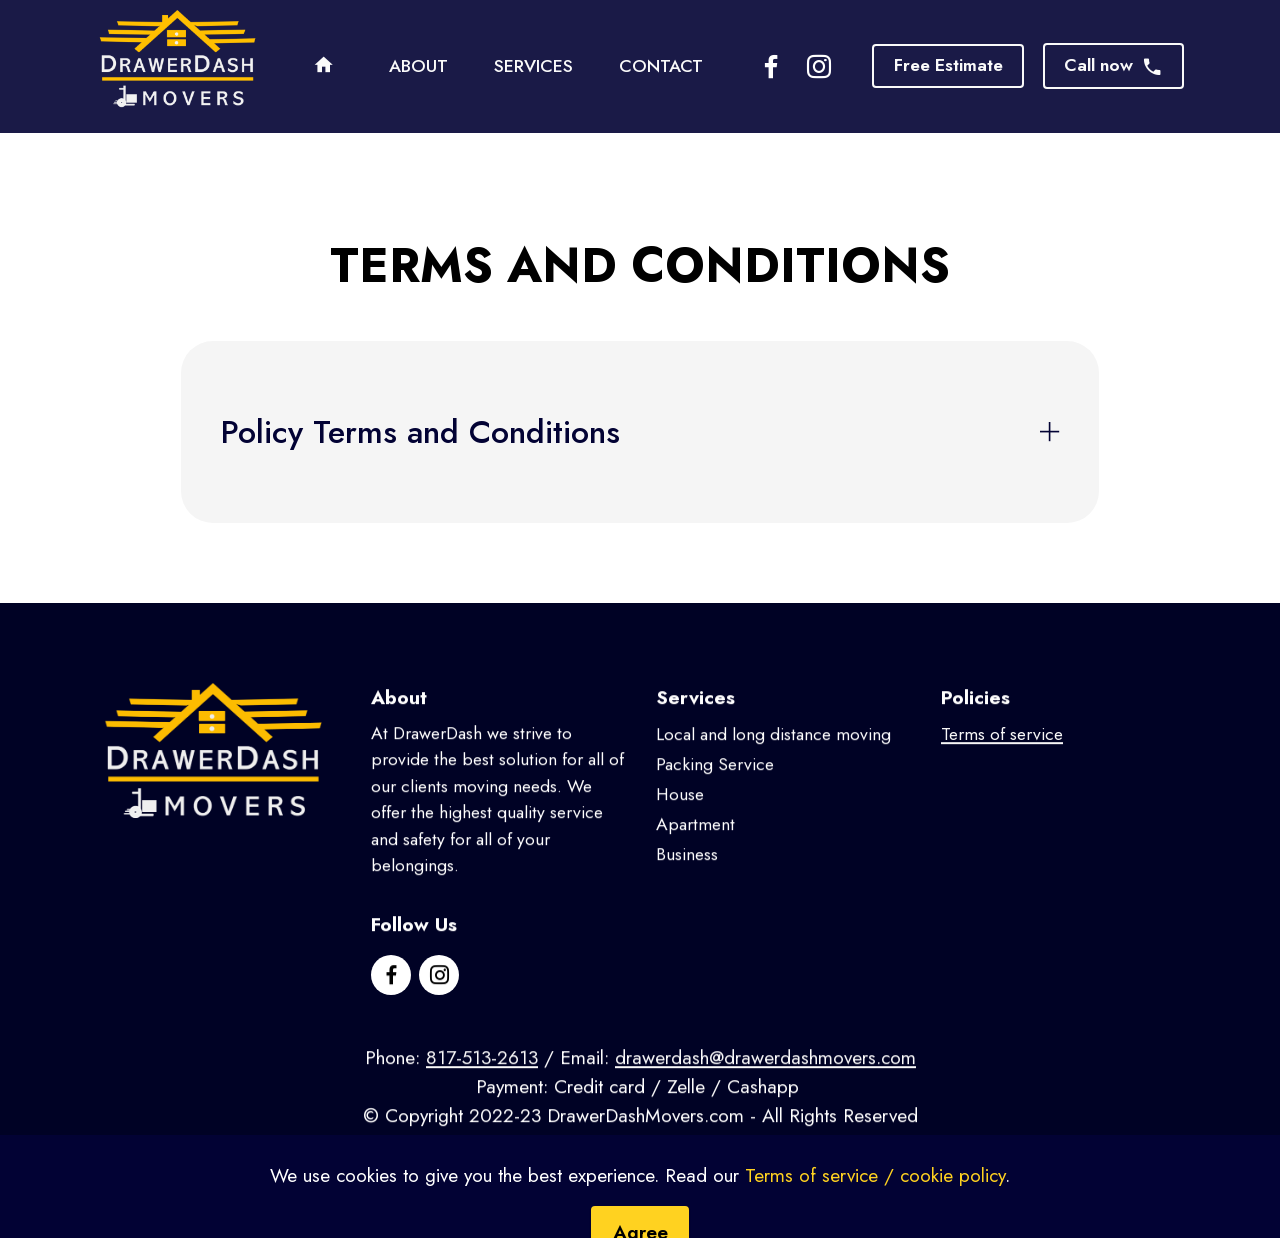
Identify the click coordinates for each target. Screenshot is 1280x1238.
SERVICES (533, 66)
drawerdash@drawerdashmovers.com (765, 1076)
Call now (1113, 65)
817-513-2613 (482, 1076)
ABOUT (418, 66)
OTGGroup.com (734, 1162)
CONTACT (661, 66)
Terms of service (1002, 753)
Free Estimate (948, 65)
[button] (640, 432)
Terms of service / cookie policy (875, 1210)
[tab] (640, 432)
